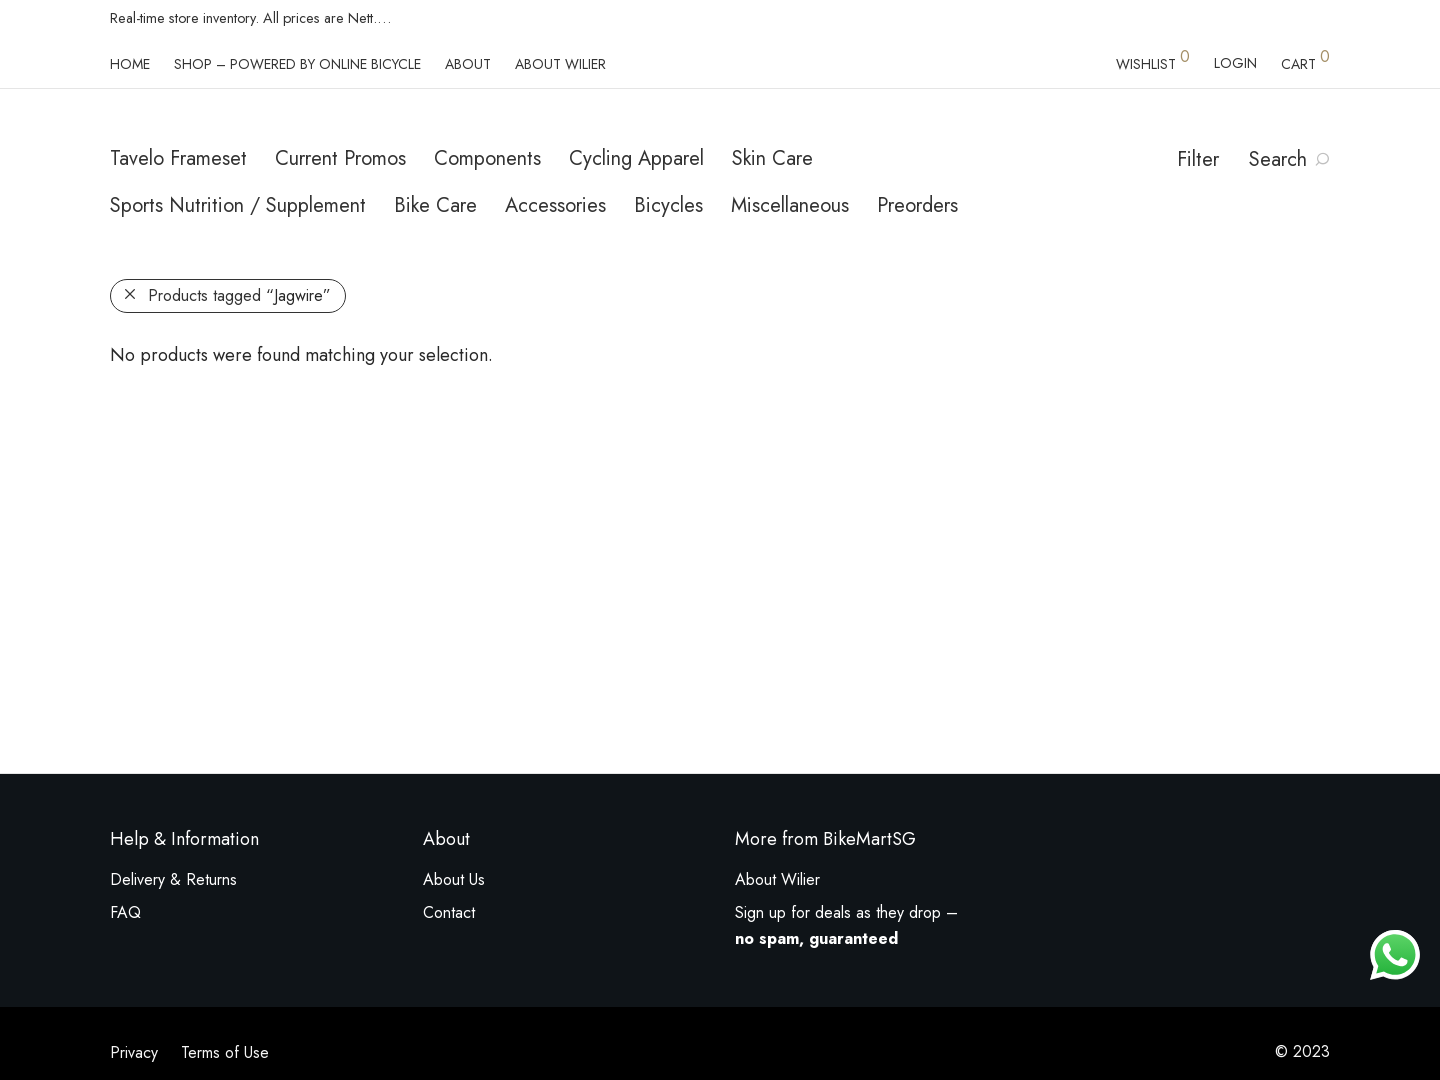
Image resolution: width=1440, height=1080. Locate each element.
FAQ (125, 912)
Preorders (917, 205)
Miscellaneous (790, 205)
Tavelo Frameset (178, 158)
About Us (454, 879)
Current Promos (340, 158)
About (468, 64)
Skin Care (772, 158)
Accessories (555, 205)
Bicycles (668, 205)
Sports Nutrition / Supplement (238, 205)
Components (487, 158)
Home (130, 64)
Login (1235, 63)
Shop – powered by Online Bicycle (297, 64)
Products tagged (239, 295)
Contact (449, 912)
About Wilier (560, 64)
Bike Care (435, 205)
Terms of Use (225, 1052)
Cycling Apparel (636, 158)
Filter (1198, 159)
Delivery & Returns (173, 879)
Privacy (134, 1052)
